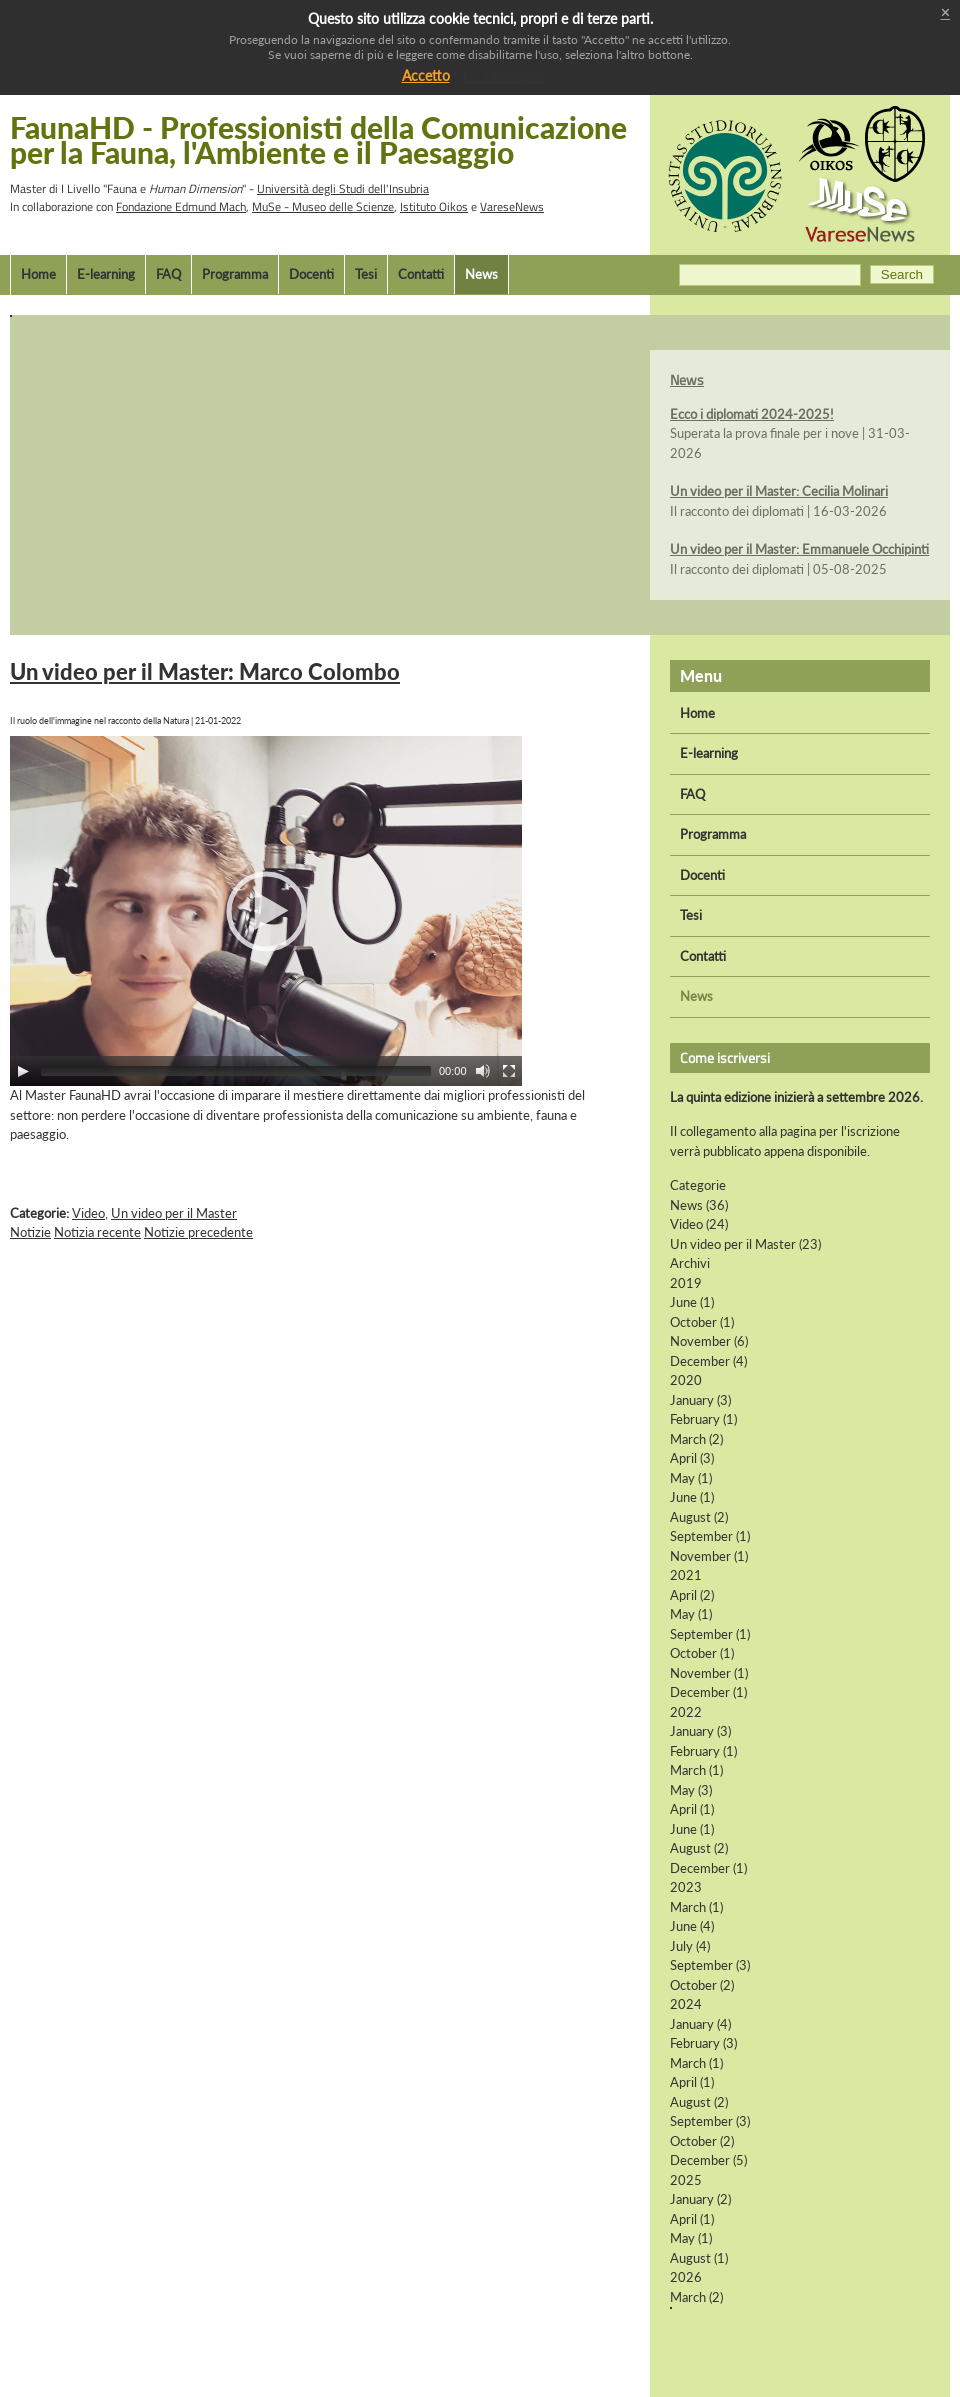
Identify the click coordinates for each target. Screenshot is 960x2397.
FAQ (168, 274)
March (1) (696, 1770)
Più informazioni (506, 76)
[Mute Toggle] (483, 1071)
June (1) (692, 1302)
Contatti (421, 274)
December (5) (708, 2160)
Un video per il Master (174, 1213)
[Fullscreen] (509, 1071)
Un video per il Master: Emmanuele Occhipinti (799, 549)
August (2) (699, 1517)
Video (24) (699, 1224)
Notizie (30, 1232)
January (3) (700, 1400)
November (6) (709, 1341)
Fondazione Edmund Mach (181, 206)
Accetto (426, 75)
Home (38, 274)
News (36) (699, 1205)
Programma (235, 274)
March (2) (696, 1439)
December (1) (708, 1692)
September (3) (710, 1965)
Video (88, 1213)
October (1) (702, 1322)
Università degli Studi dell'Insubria (343, 188)
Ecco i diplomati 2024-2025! (752, 414)
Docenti (311, 274)
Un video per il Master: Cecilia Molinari (779, 491)
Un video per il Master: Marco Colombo (205, 671)
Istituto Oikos (434, 206)
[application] (266, 911)
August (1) (699, 2258)
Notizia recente (97, 1232)
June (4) (692, 1926)
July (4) (690, 1946)
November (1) (709, 1556)
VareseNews (512, 206)
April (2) (692, 1595)
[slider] (236, 1071)
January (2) (700, 2199)
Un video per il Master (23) (745, 1244)
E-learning (106, 274)
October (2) (702, 1985)
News (481, 274)
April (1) (692, 1809)
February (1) (703, 1419)
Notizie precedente (198, 1232)
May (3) (691, 1790)
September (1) (710, 1536)
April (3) (692, 1458)
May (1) (691, 1478)
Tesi (366, 274)
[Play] (23, 1071)
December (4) (708, 1361)
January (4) (700, 2024)
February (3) (703, 2043)
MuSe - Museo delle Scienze (323, 206)
